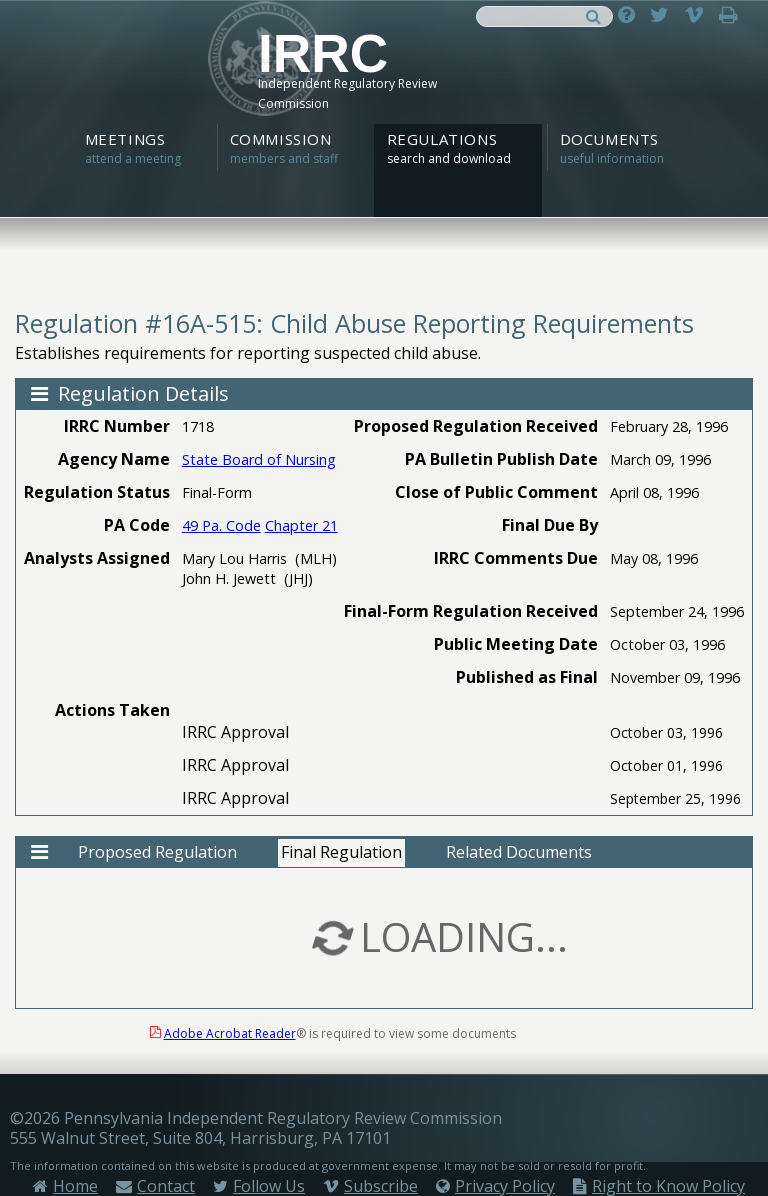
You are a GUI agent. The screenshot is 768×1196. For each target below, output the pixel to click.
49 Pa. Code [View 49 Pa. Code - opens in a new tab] (221, 525)
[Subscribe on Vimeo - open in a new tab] (699, 14)
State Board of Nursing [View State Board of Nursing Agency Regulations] (259, 459)
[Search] (593, 14)
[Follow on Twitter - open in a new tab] (664, 14)
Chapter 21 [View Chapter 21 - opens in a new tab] (301, 525)
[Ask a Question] (631, 14)
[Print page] (733, 14)
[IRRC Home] (384, 76)
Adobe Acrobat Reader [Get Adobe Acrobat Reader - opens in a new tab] (230, 1033)
